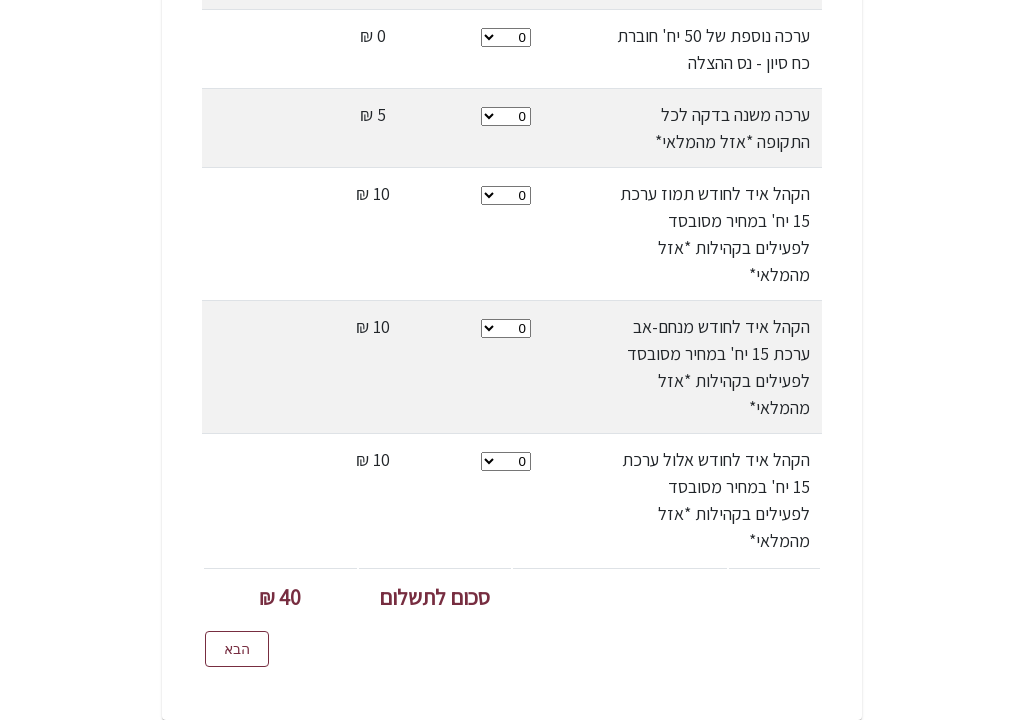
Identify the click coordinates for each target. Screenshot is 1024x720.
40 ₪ (280, 597)
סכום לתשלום (434, 597)
